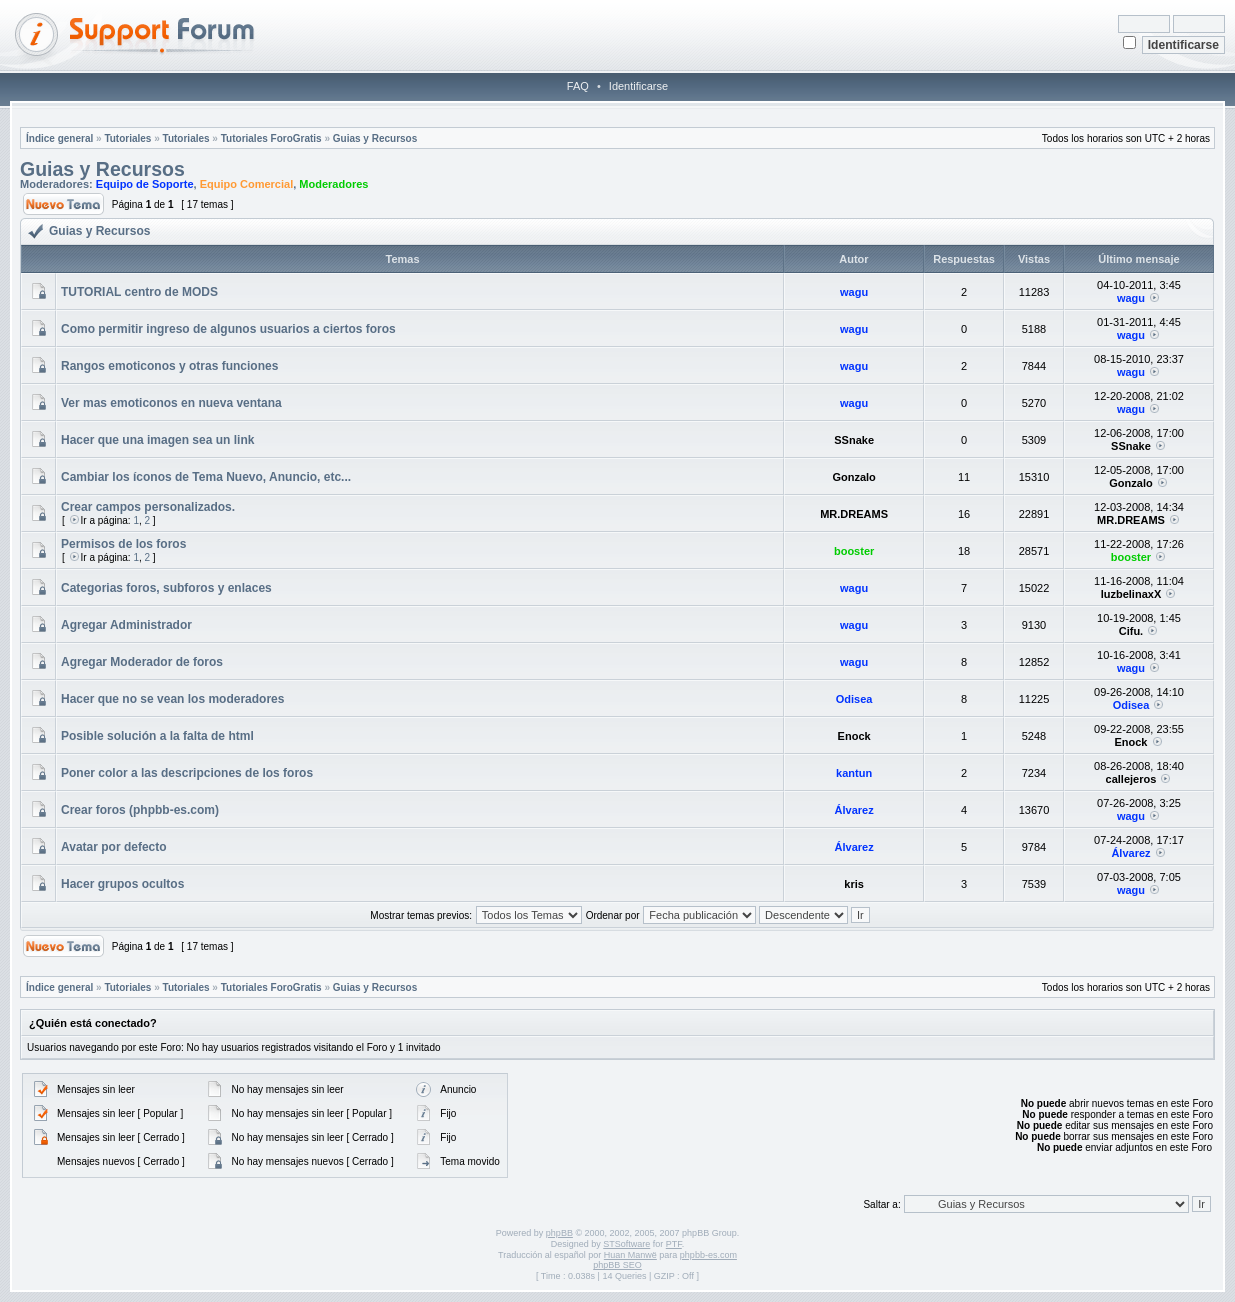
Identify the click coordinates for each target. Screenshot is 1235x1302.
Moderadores (333, 184)
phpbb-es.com (708, 1255)
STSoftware (626, 1244)
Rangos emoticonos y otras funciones (169, 366)
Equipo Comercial (247, 184)
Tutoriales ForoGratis (271, 138)
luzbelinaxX (1131, 594)
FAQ (578, 86)
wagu (854, 292)
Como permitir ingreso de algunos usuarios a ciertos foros (228, 329)
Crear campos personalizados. (148, 507)
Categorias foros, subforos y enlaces (166, 588)
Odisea (854, 699)
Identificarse (638, 86)
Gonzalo (853, 477)
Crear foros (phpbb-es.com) (140, 810)
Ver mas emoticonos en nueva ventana (171, 403)
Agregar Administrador (126, 625)
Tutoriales (127, 138)
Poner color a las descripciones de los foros (187, 773)
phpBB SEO (617, 1265)
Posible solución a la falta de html (157, 736)
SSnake (854, 440)
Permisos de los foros (123, 544)
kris (854, 884)
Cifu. (1131, 631)
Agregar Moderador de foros (142, 662)
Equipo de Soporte (145, 184)
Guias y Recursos (375, 138)
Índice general (59, 138)
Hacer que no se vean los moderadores (172, 699)
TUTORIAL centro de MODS (139, 292)
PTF (674, 1244)
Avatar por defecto (114, 847)
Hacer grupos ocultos (122, 884)
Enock (854, 736)
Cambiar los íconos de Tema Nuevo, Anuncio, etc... (206, 477)
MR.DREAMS (854, 514)
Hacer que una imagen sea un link (157, 440)
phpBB (559, 1233)
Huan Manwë (630, 1255)
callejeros (1131, 779)
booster (854, 551)
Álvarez (854, 810)
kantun (854, 773)
